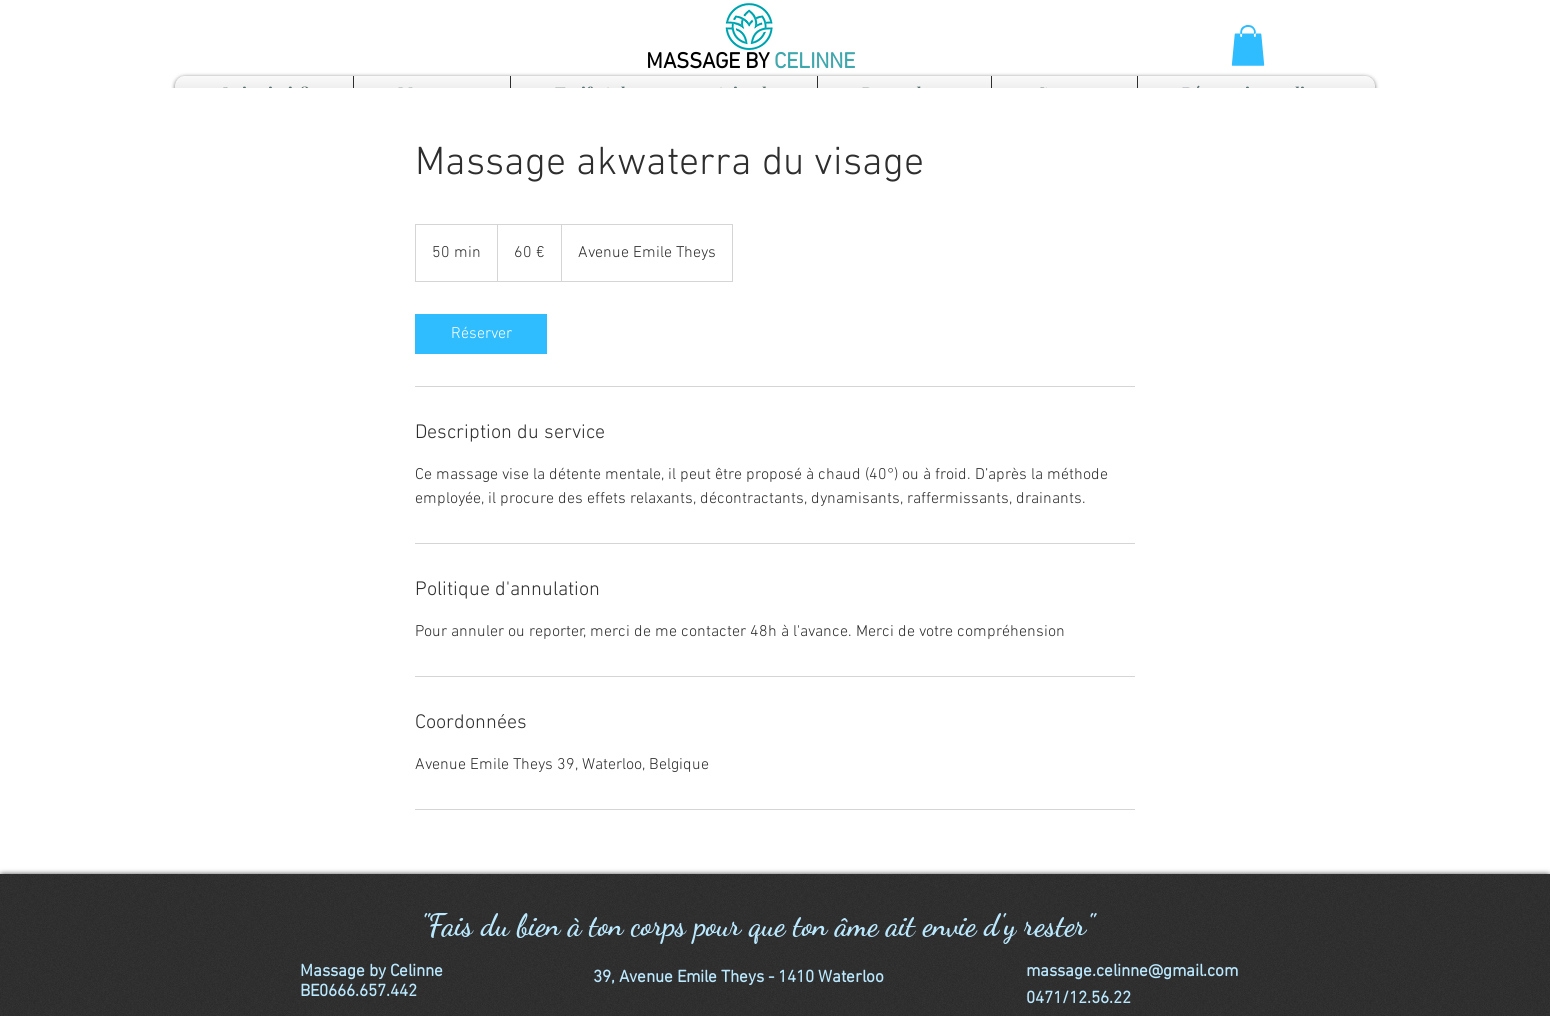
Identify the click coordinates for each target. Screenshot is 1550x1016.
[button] (1248, 45)
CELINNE (814, 62)
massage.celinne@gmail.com (1132, 972)
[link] (481, 334)
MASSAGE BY (710, 62)
